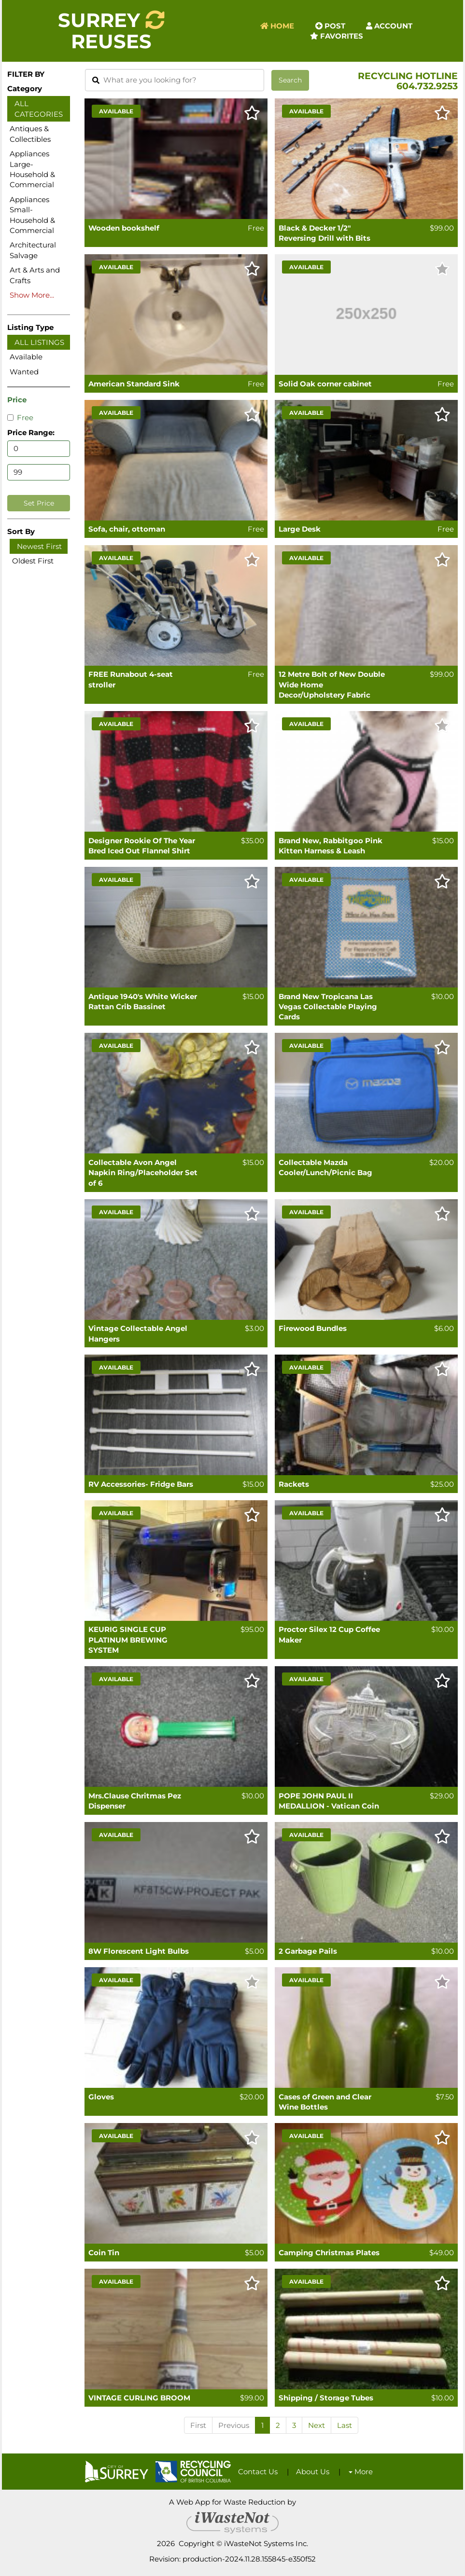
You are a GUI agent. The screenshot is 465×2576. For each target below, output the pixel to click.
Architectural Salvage (33, 250)
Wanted (24, 371)
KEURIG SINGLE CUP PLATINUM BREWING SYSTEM (128, 1640)
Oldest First (33, 560)
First (198, 2425)
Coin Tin (103, 2252)
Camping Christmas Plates (329, 2252)
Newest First (39, 546)
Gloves (101, 2096)
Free (20, 417)
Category (24, 88)
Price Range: (31, 432)
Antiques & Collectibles (30, 133)
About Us (312, 2471)
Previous (233, 2425)
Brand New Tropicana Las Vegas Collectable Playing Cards (328, 1007)
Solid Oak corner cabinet (325, 383)
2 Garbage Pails (308, 1951)
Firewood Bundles (313, 1328)
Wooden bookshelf (123, 228)
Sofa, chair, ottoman (126, 529)
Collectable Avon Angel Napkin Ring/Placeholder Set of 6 (142, 1173)
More (361, 2471)
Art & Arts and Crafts (35, 275)
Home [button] (277, 25)
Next (316, 2425)
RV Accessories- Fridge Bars (140, 1484)
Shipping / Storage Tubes (326, 2397)
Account (389, 25)
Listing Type (30, 327)
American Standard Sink (134, 383)
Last (344, 2425)
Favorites (336, 36)
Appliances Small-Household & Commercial (32, 215)
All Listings (39, 342)
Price (17, 399)
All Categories (38, 108)
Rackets (294, 1484)
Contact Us (258, 2471)
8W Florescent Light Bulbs (138, 1951)
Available (26, 356)
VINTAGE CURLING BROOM (139, 2397)
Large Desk (300, 529)
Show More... (32, 295)
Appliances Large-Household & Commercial (32, 169)
